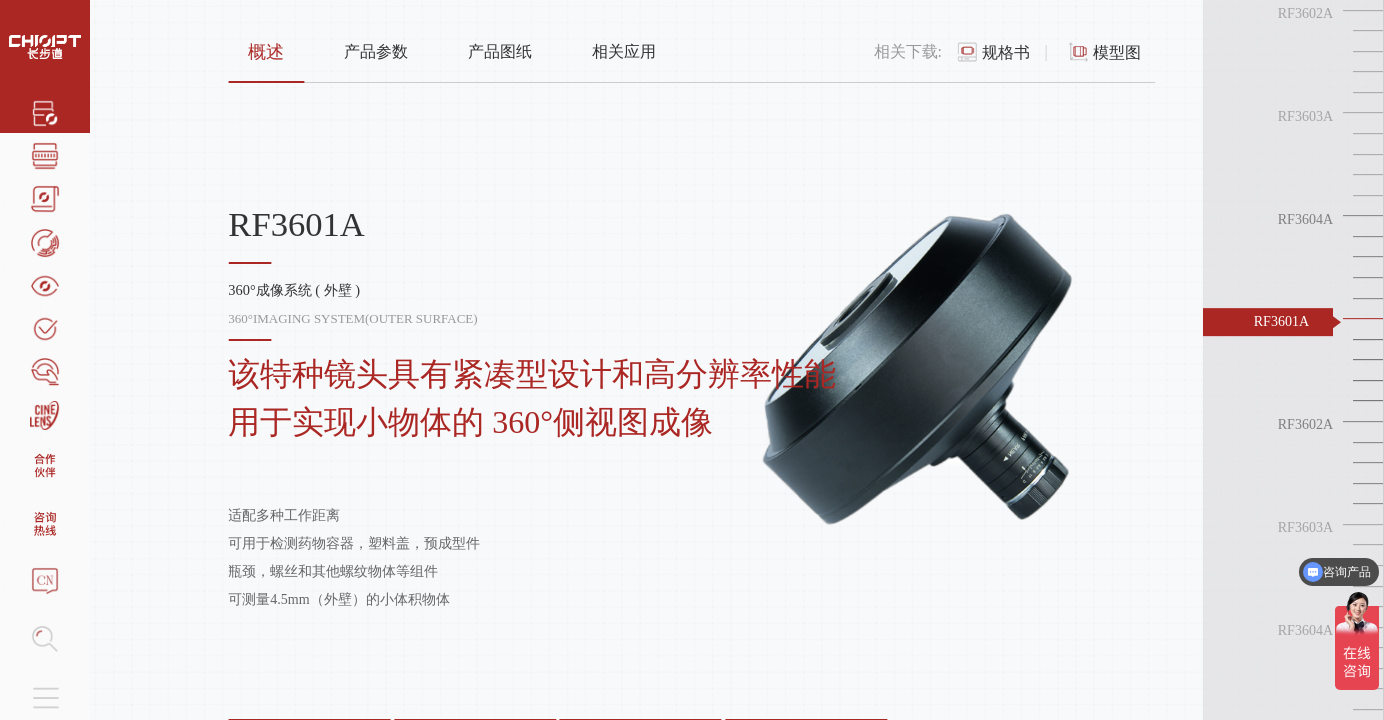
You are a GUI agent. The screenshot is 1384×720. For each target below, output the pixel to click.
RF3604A (1305, 219)
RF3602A (1305, 13)
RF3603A (1305, 116)
